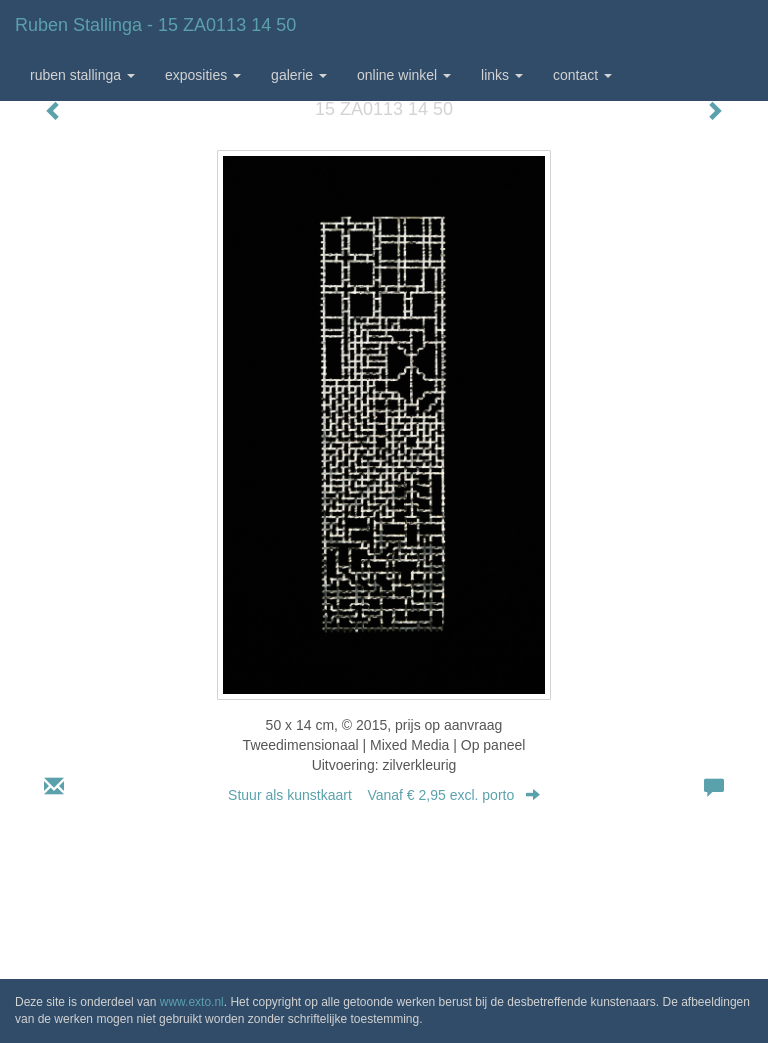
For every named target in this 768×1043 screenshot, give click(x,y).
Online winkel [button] (404, 75)
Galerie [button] (299, 75)
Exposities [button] (203, 75)
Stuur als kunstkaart (384, 795)
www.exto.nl (192, 1002)
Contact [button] (582, 75)
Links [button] (502, 75)
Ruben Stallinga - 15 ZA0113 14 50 (155, 25)
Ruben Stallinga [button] (82, 75)
